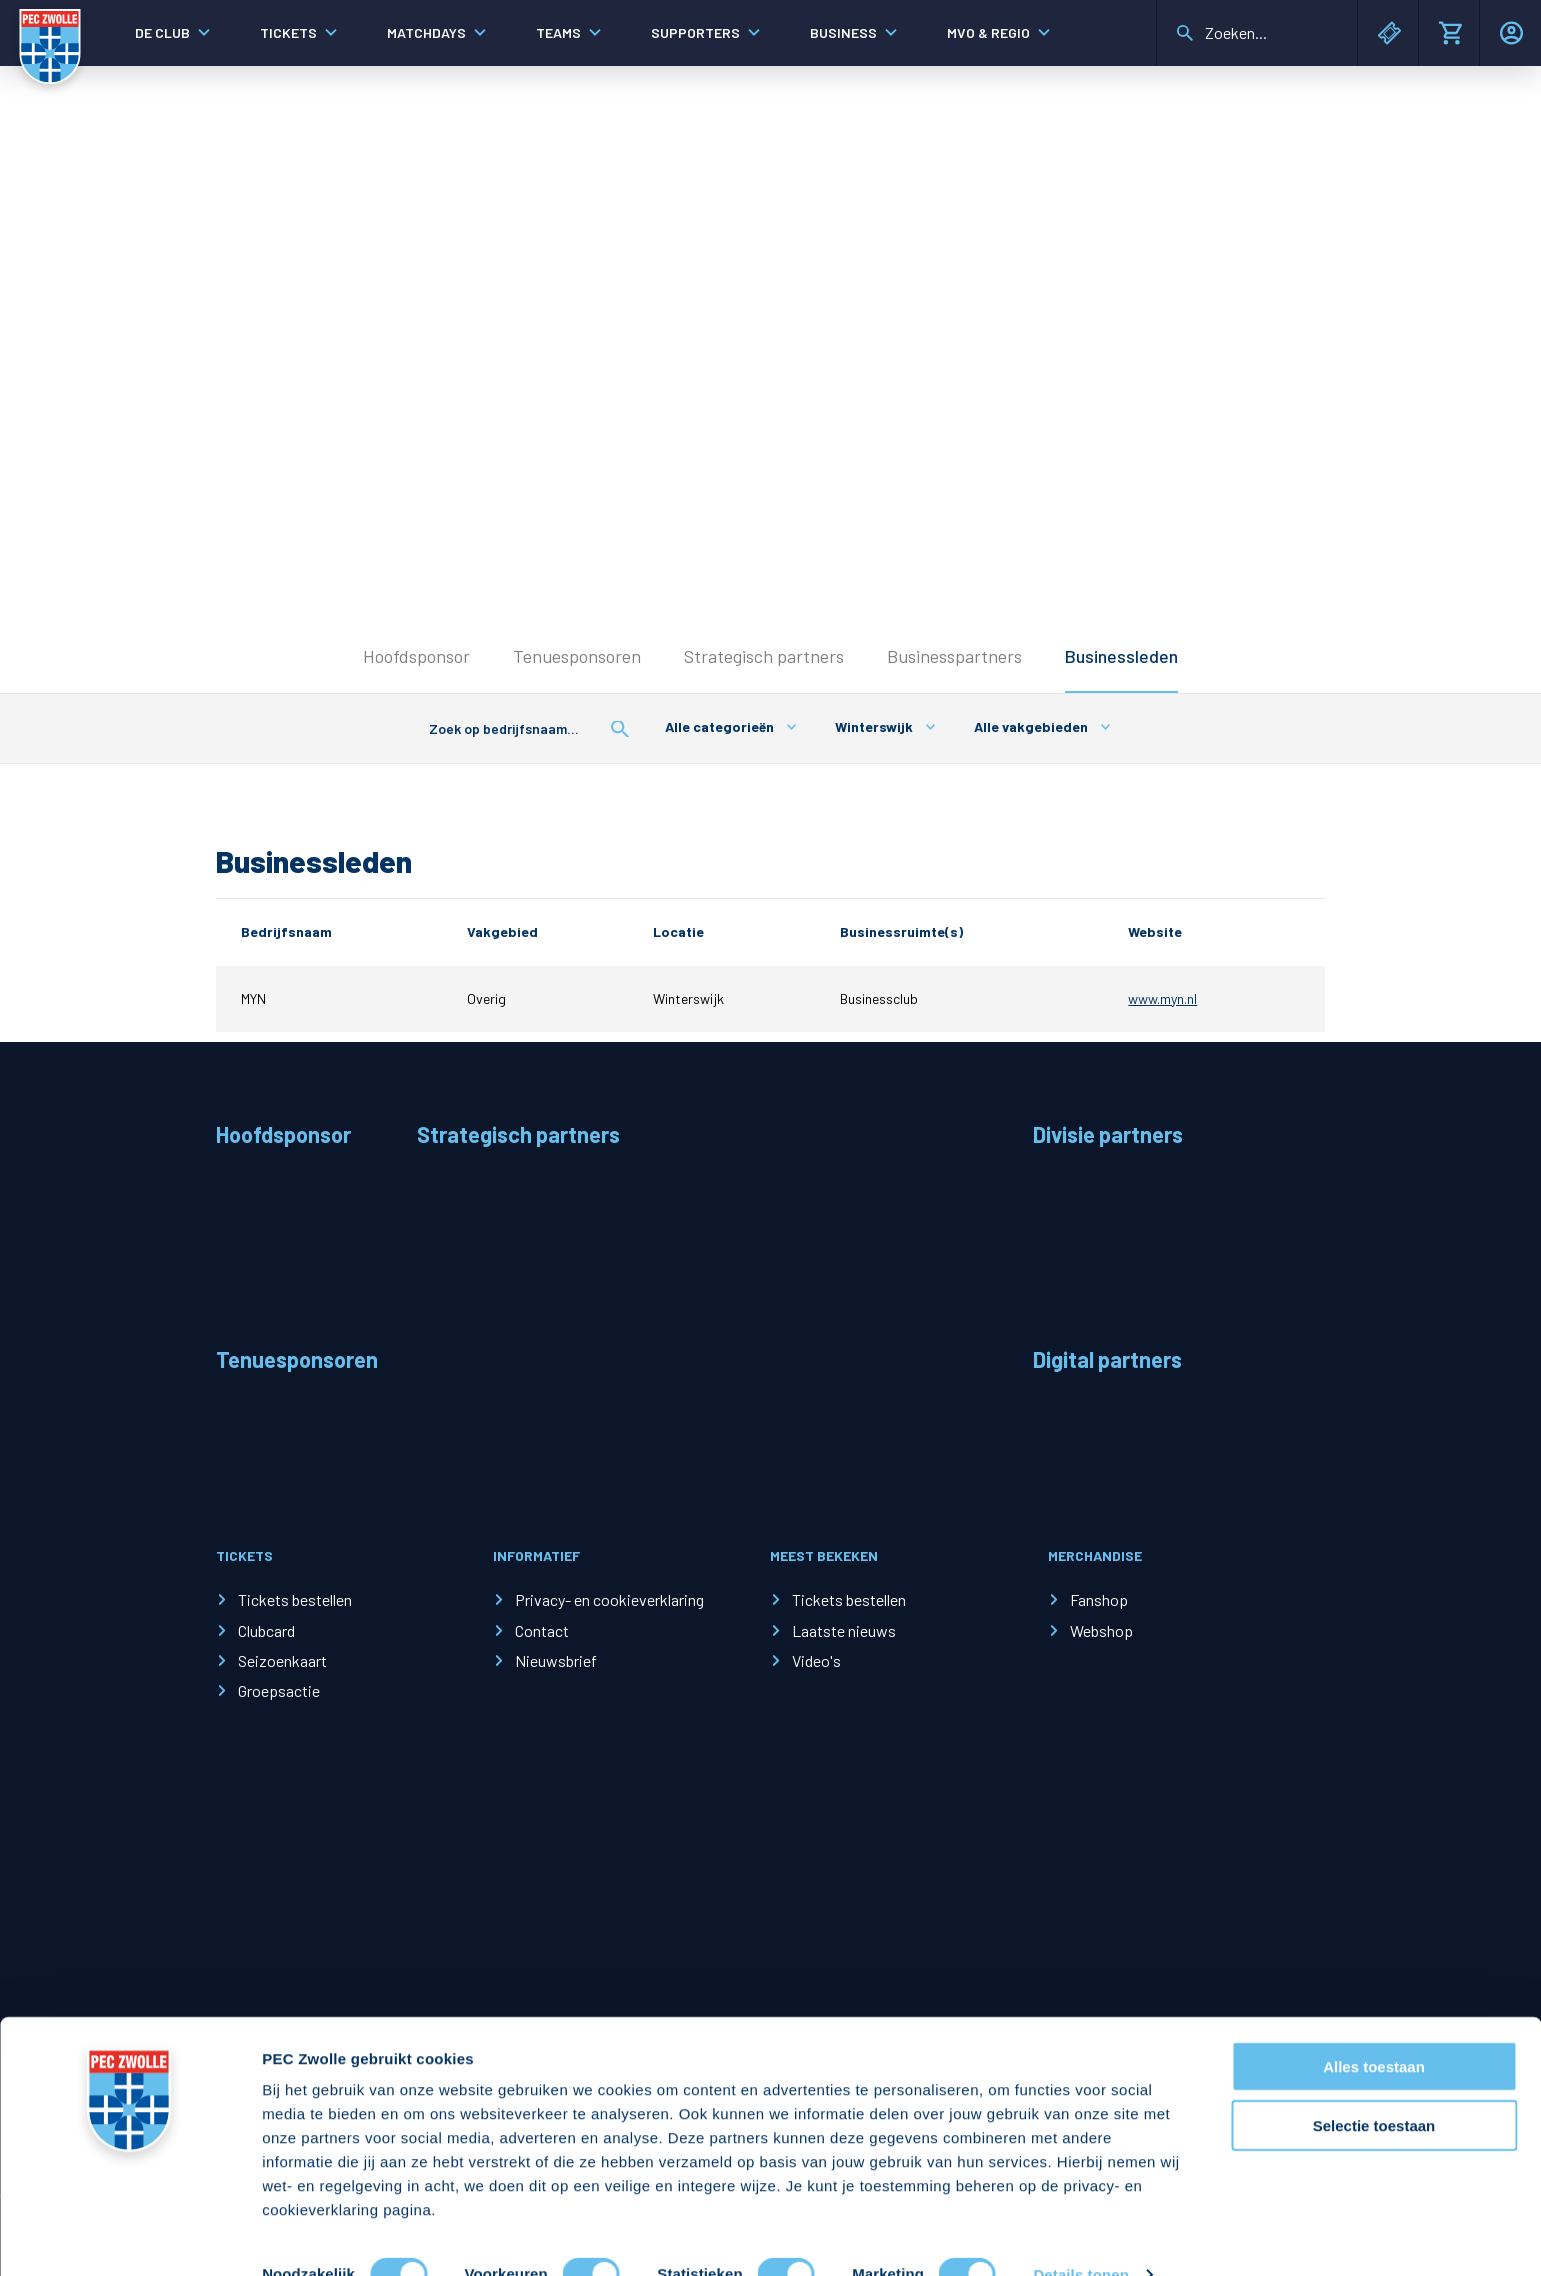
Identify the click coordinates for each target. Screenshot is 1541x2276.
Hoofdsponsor (416, 656)
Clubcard (266, 1630)
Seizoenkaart (282, 1660)
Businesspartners (954, 656)
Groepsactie (279, 1690)
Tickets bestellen (295, 1599)
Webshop (1101, 1630)
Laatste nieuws (844, 1630)
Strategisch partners (764, 656)
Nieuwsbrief (556, 1660)
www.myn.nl (1162, 998)
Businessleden (1121, 656)
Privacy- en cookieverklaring (609, 1599)
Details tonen (1080, 2236)
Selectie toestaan (1374, 2087)
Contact (542, 1630)
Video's (816, 1660)
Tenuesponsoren (577, 656)
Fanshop (1099, 1599)
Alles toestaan (1374, 2028)
